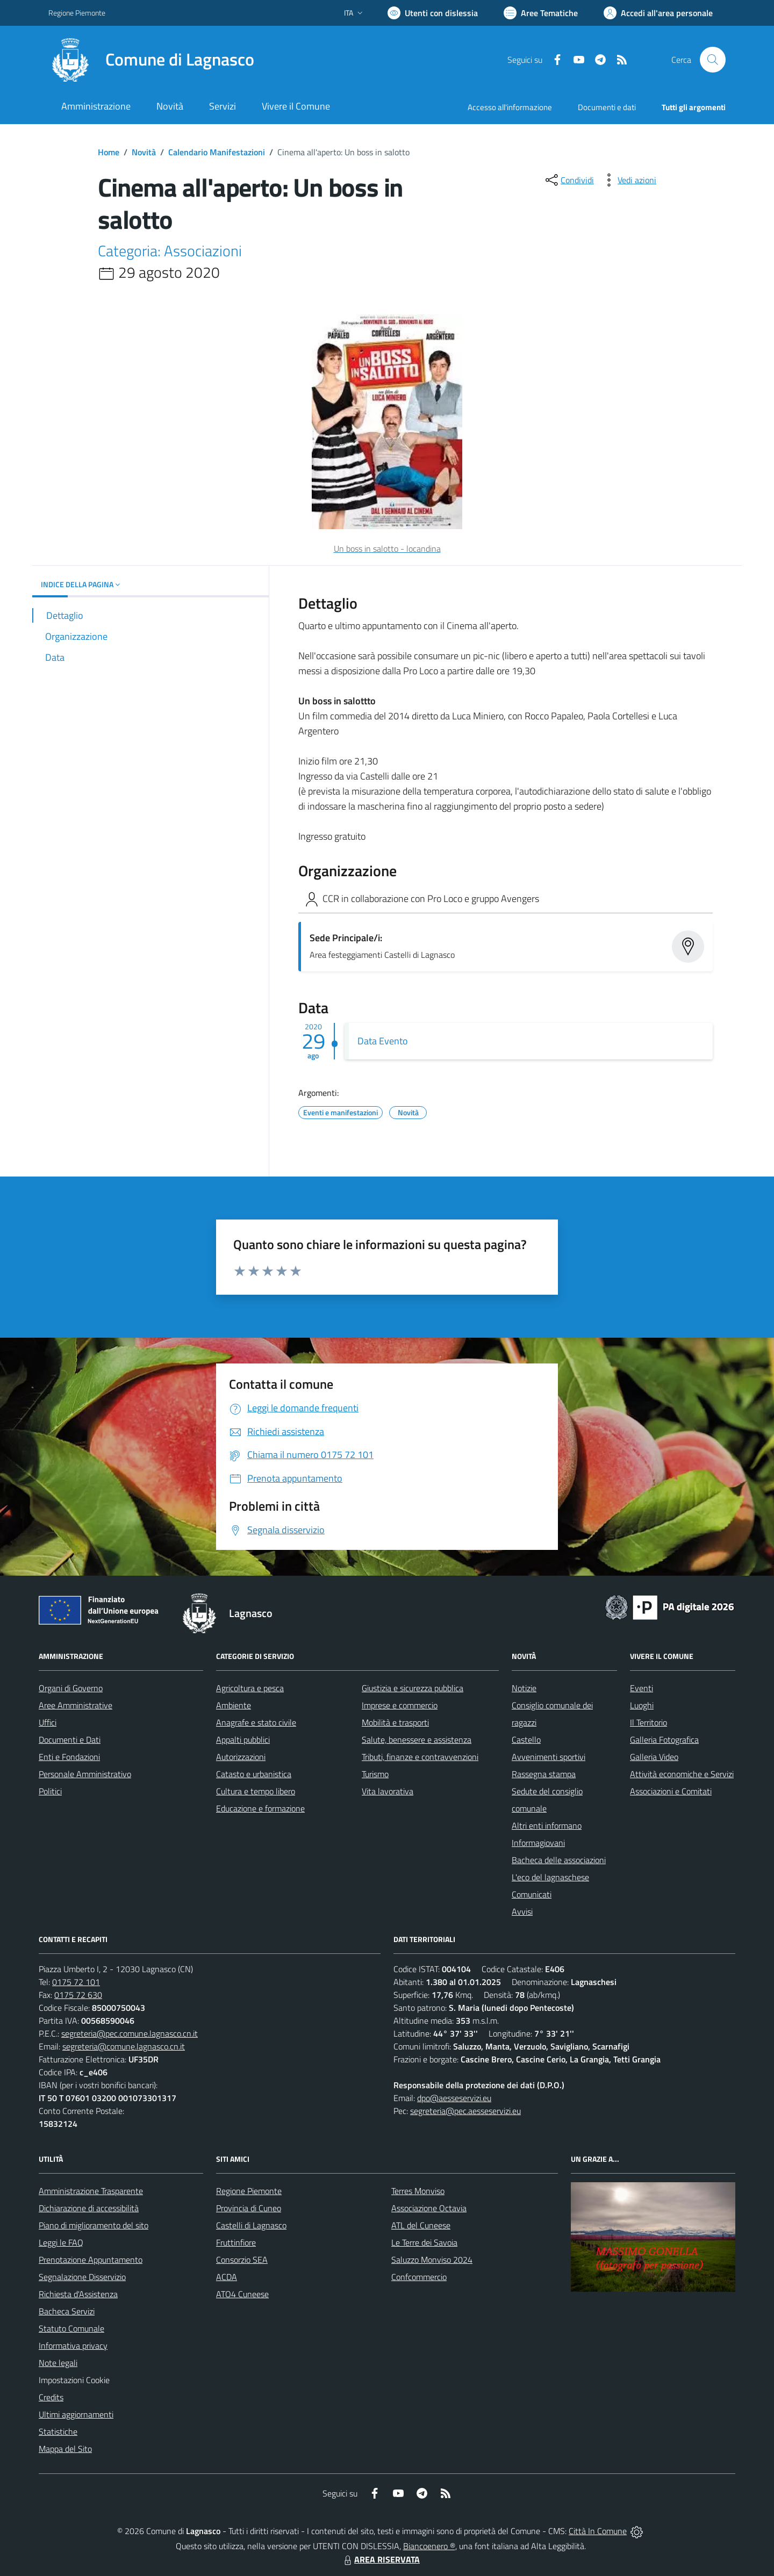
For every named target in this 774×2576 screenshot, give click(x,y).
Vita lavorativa (387, 1791)
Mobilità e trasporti (395, 1722)
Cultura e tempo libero (255, 1791)
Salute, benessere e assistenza (416, 1739)
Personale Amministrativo (85, 1773)
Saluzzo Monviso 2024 (431, 2259)
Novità (144, 152)
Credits (51, 2397)
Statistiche (58, 2431)
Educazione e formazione (260, 1808)
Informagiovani (538, 1842)
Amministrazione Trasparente (91, 2190)
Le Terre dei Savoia (424, 2242)
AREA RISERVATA (380, 2559)
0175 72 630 (78, 1994)
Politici (50, 1791)
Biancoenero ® (429, 2545)
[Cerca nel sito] (713, 60)
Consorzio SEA (242, 2259)
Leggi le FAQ (61, 2242)
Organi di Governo (71, 1688)
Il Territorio (648, 1722)
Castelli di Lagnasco (251, 2225)
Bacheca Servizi (67, 2311)
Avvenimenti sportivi (548, 1756)
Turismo (375, 1773)
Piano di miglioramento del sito (93, 2225)
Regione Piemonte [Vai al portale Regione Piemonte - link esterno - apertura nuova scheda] (76, 12)
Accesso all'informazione (510, 107)
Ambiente (233, 1705)
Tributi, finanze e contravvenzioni (420, 1756)
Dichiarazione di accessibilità (89, 2208)
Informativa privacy (73, 2345)
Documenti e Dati (70, 1739)
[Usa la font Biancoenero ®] (433, 13)
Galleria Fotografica (664, 1739)
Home (108, 152)
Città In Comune (598, 2530)
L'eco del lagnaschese (550, 1877)
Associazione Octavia (429, 2208)
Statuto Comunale (71, 2328)
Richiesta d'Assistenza (78, 2294)
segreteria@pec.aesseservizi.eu (465, 2110)
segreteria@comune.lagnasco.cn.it (123, 2046)
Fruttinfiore (236, 2242)
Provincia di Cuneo (248, 2208)
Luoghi (642, 1705)
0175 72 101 (76, 1981)
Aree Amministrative (75, 1705)
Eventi (641, 1688)
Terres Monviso (418, 2190)
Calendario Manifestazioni (216, 152)
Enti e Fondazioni (69, 1756)
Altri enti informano (547, 1825)
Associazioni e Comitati (671, 1791)
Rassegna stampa (544, 1773)
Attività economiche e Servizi (682, 1773)
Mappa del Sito (65, 2448)
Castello (526, 1739)
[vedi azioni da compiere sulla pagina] (628, 180)
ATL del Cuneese (420, 2225)
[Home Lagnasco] (151, 60)
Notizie (524, 1688)
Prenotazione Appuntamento (90, 2259)
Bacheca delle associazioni (559, 1859)
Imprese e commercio (400, 1705)
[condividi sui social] (568, 180)
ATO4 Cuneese (242, 2294)
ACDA (226, 2276)
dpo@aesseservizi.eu (454, 2097)
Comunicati (531, 1894)
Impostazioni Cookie (74, 2379)
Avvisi (522, 1911)
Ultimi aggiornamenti (76, 2414)
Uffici (47, 1722)
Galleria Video (654, 1756)
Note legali (58, 2362)
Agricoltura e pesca (250, 1688)
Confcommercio (419, 2276)
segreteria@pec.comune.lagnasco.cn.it (129, 2033)
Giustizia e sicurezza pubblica (412, 1688)
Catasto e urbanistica (253, 1773)
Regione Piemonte (249, 2190)
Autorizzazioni (241, 1756)
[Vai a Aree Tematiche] (541, 13)
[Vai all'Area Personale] (658, 13)
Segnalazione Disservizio (82, 2276)
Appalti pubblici (243, 1739)
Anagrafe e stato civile (256, 1722)
